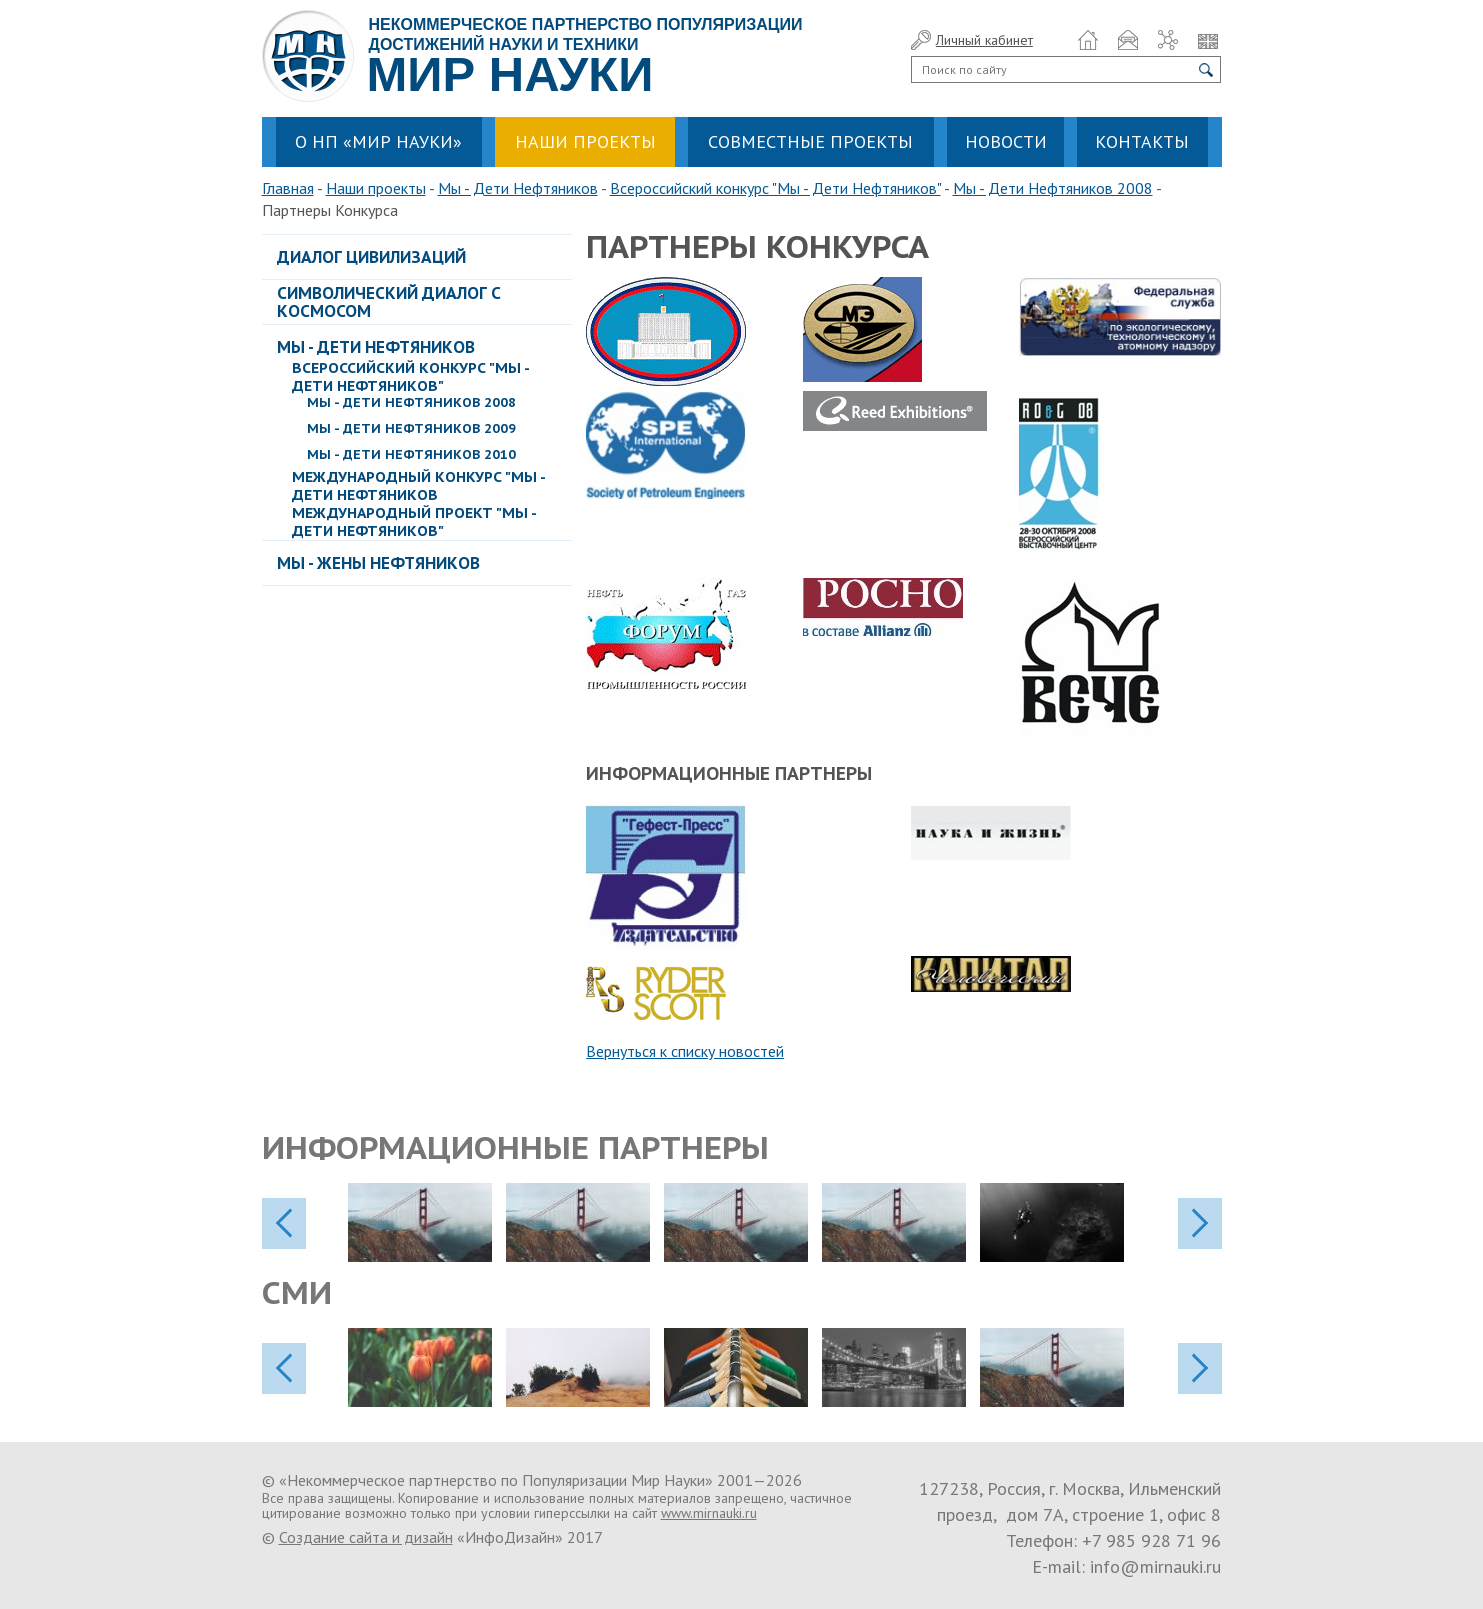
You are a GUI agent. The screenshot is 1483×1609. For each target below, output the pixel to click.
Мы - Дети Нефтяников (518, 188)
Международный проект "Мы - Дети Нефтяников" (414, 522)
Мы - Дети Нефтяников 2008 (1053, 188)
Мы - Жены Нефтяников (378, 563)
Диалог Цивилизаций (371, 257)
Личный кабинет (984, 40)
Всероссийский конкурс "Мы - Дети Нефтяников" (775, 188)
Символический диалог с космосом (389, 302)
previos (284, 1223)
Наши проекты (376, 188)
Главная (288, 188)
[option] (427, 1222)
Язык (1208, 40)
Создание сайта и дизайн (366, 1537)
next (1200, 1223)
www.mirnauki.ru (709, 1513)
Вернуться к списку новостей (685, 1051)
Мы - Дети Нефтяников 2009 (411, 428)
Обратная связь (1128, 40)
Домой (1088, 40)
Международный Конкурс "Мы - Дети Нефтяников (418, 486)
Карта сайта (1168, 40)
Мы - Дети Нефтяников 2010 (411, 454)
